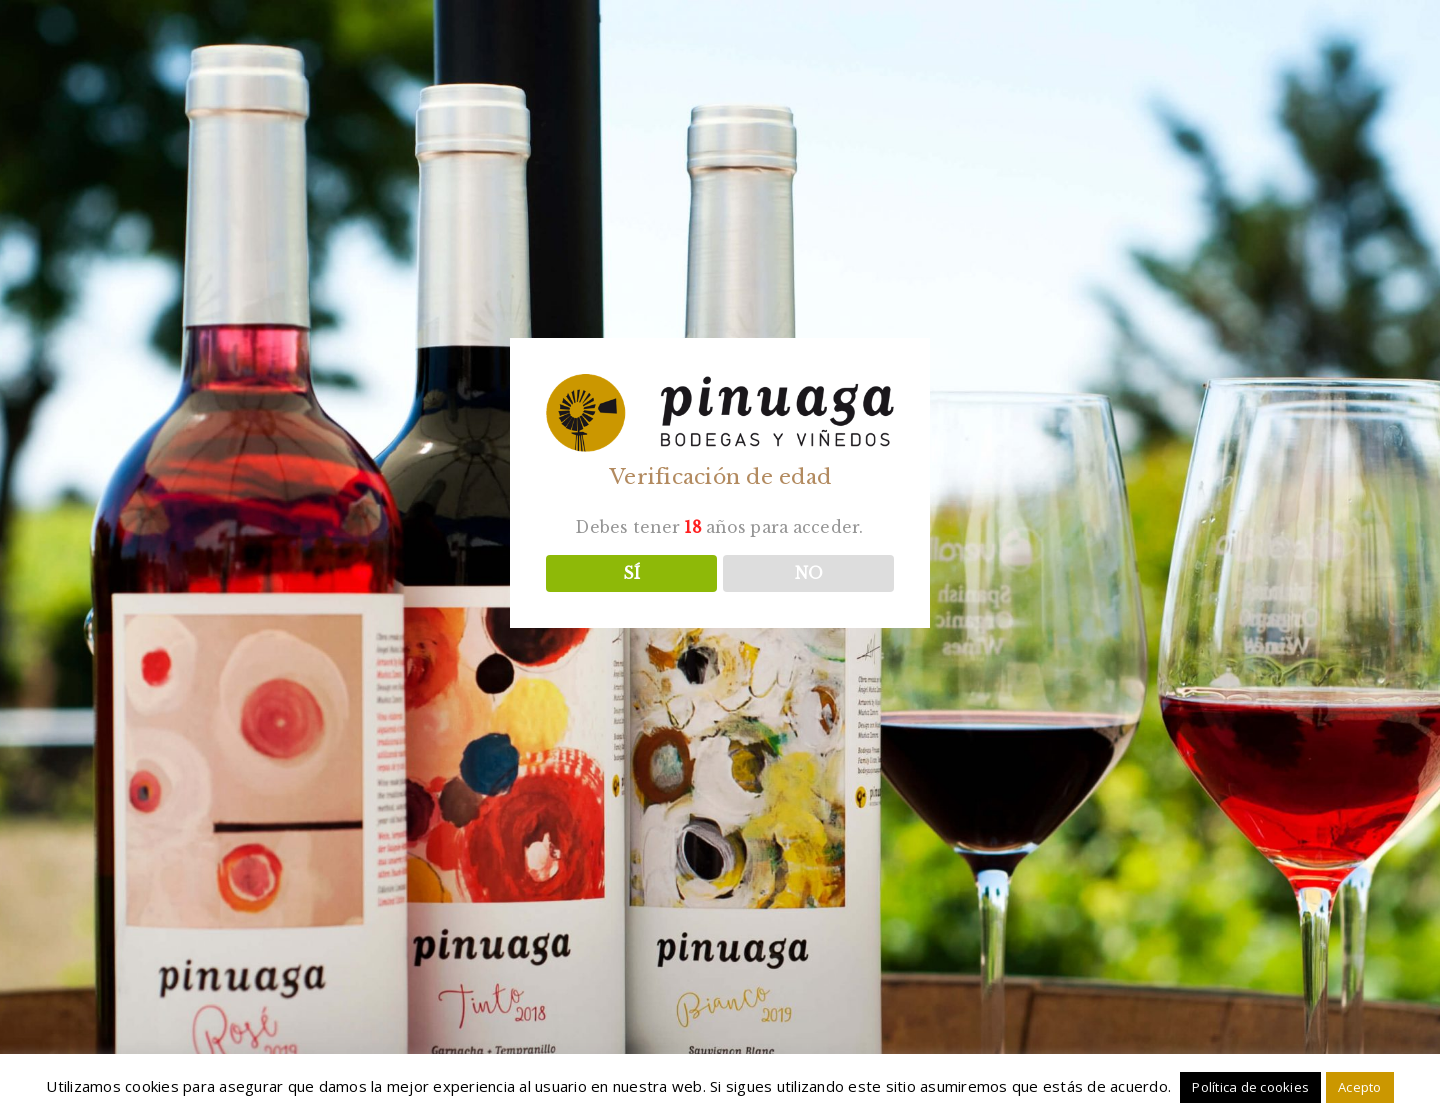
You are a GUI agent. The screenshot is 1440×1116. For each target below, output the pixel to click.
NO (809, 573)
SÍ (631, 573)
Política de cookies (1250, 1087)
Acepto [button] (1360, 1087)
